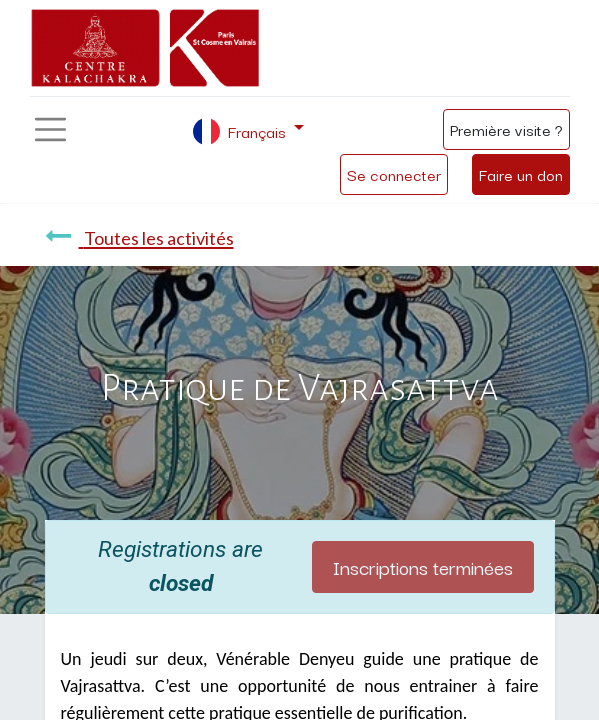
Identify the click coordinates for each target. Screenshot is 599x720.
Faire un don (521, 174)
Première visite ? (506, 129)
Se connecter (394, 174)
